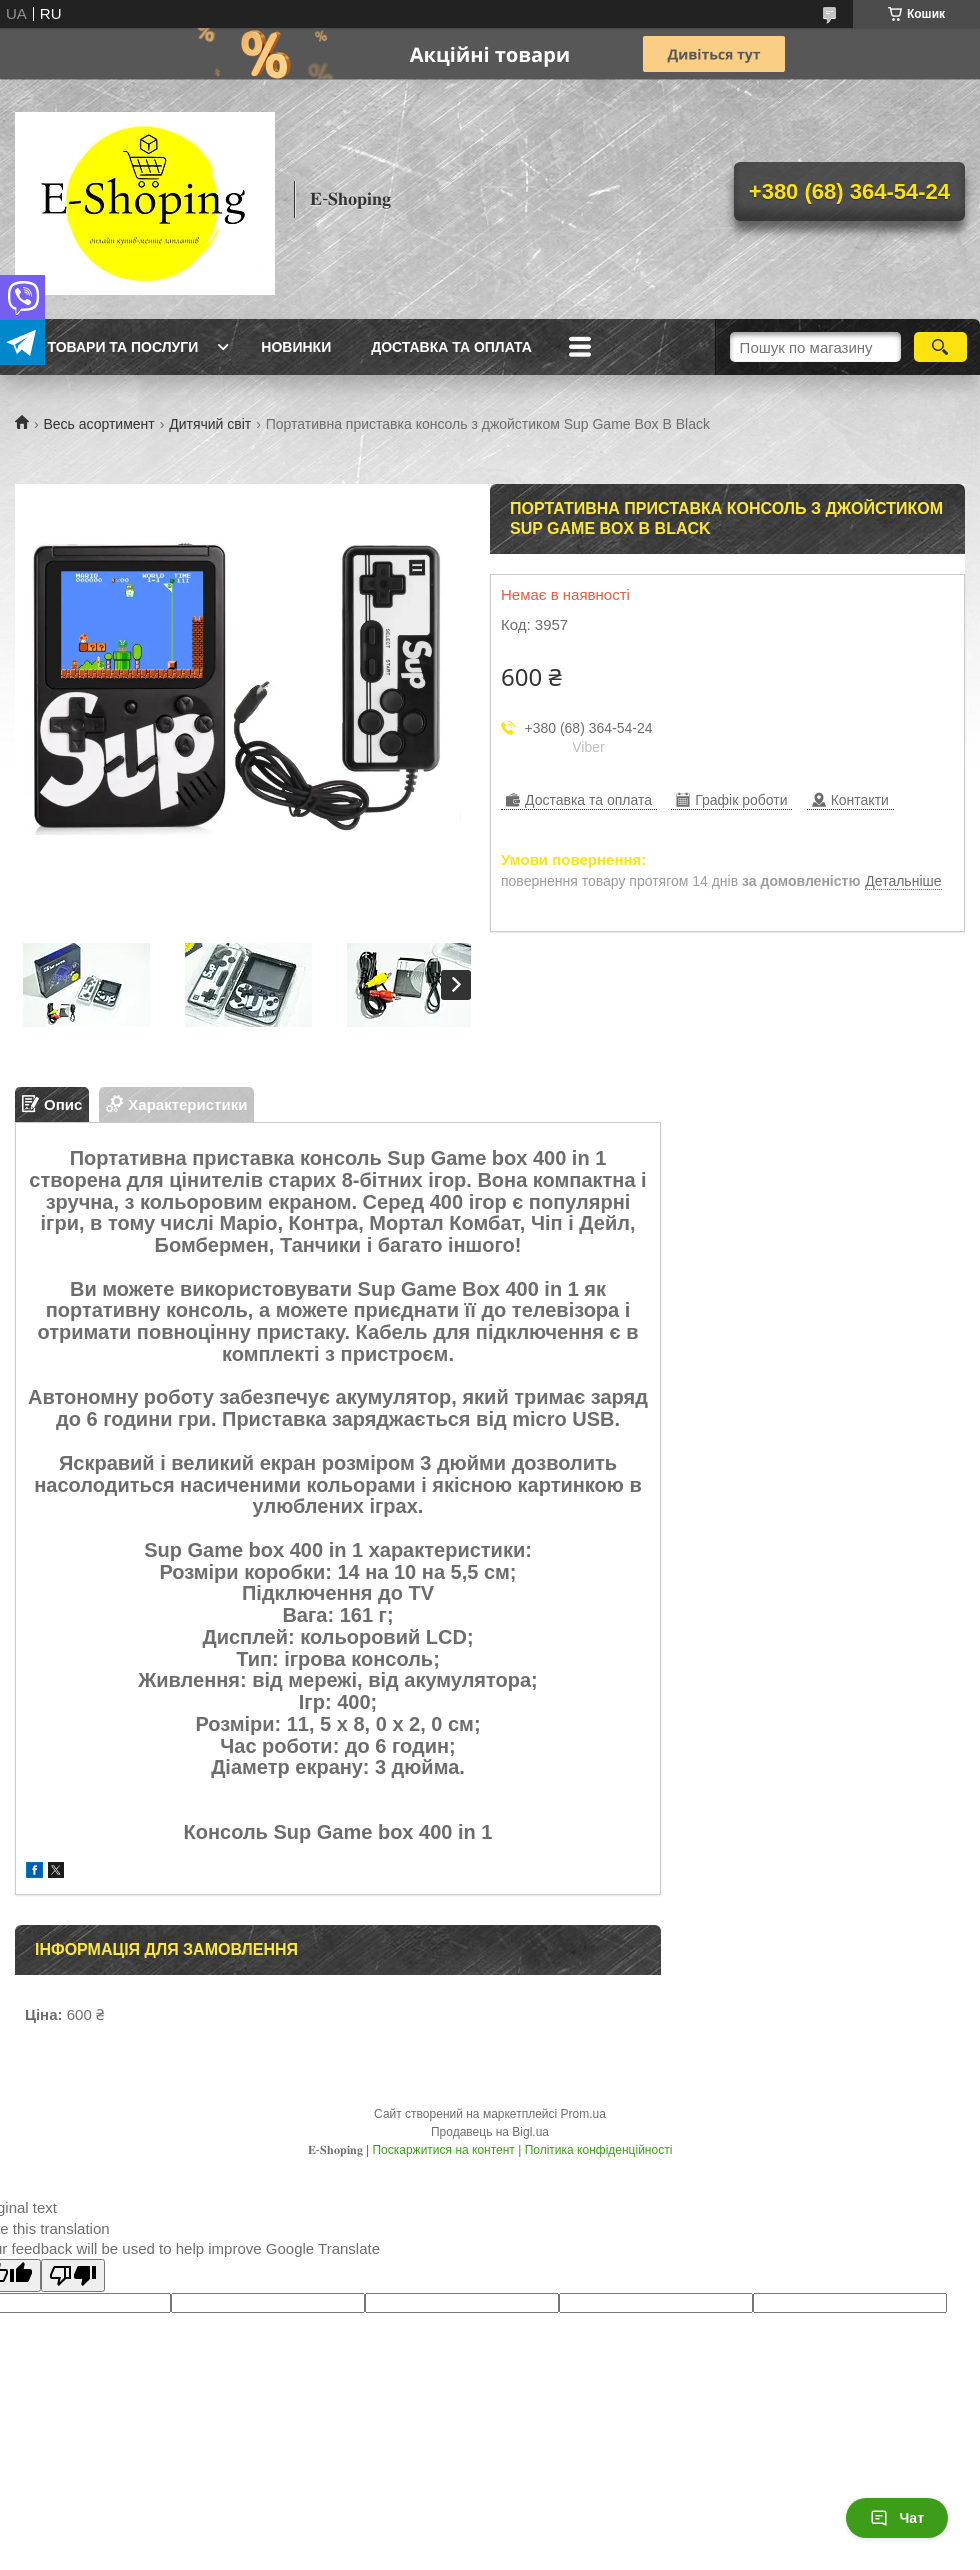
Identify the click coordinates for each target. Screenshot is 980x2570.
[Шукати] (940, 347)
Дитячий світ (210, 424)
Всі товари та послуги (109, 347)
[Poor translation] (73, 2275)
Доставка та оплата (451, 347)
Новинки (296, 347)
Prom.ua (583, 2114)
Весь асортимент (98, 424)
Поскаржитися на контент (443, 2150)
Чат (897, 2518)
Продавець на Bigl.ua (490, 2132)
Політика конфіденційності (599, 2150)
